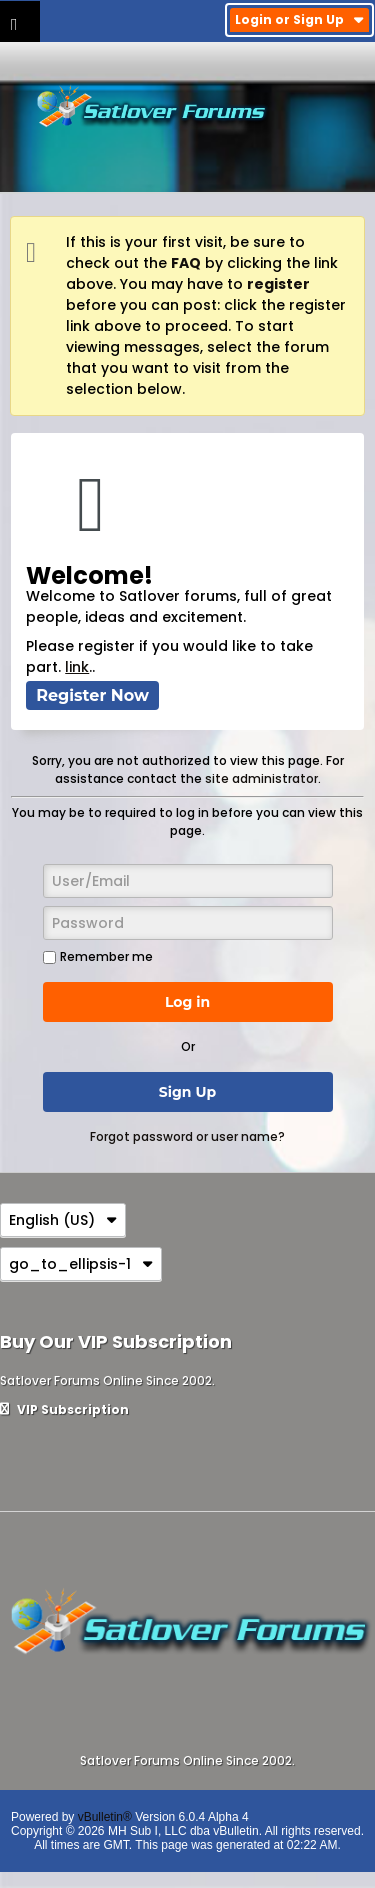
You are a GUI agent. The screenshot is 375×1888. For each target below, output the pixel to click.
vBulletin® (105, 1817)
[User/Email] (188, 881)
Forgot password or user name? (187, 1136)
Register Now (92, 695)
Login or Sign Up (299, 19)
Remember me (98, 956)
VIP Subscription (64, 1409)
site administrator (261, 778)
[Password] (188, 923)
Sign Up (187, 1092)
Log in (187, 1002)
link (77, 667)
